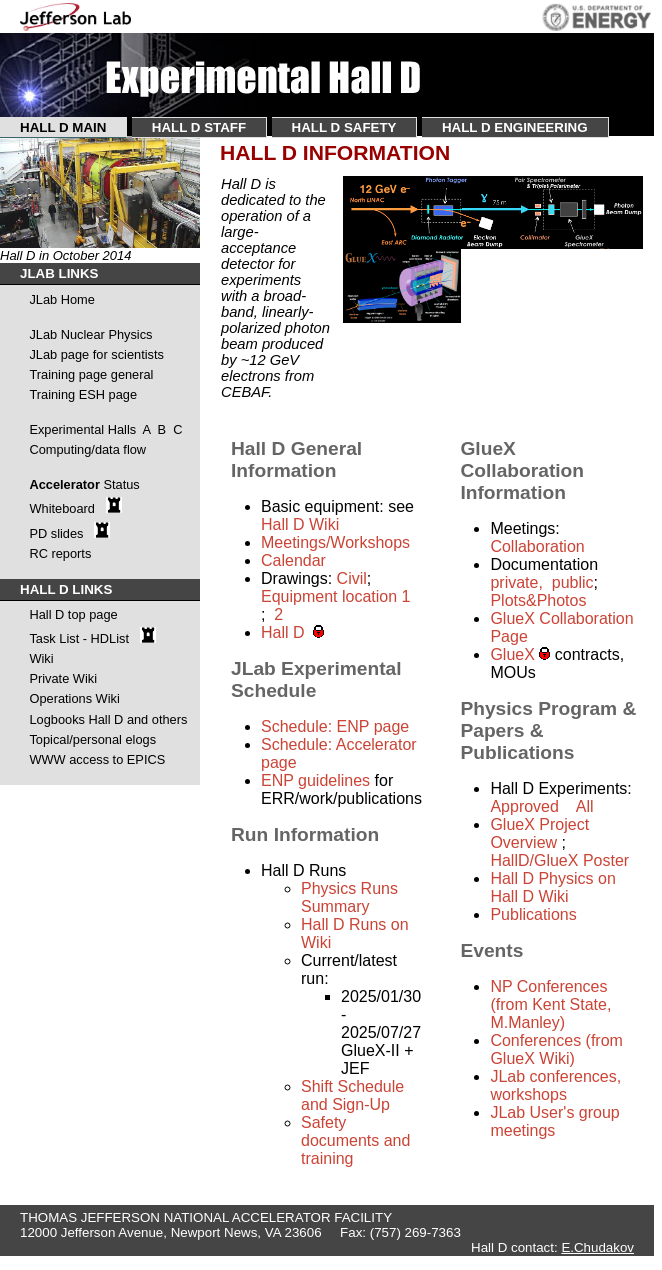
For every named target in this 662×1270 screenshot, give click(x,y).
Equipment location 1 (335, 596)
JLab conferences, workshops (555, 1085)
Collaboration (537, 546)
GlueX (514, 654)
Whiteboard (63, 508)
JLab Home (61, 299)
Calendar (293, 560)
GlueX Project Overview (539, 833)
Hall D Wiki (300, 524)
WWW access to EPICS (97, 759)
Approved (524, 806)
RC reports (60, 553)
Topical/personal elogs (92, 739)
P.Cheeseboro (582, 1262)
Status (121, 484)
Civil (352, 578)
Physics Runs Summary (349, 897)
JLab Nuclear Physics (90, 334)
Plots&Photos (538, 600)
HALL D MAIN (63, 127)
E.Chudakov (597, 1247)
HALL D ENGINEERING (515, 127)
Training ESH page (83, 394)
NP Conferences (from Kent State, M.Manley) (550, 1004)
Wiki (41, 658)
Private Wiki (63, 678)
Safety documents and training (355, 1140)
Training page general (91, 374)
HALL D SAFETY (344, 127)
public (570, 582)
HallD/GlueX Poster (559, 860)
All (585, 806)
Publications (533, 914)
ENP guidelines (318, 780)
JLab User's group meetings (554, 1121)
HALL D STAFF (199, 127)
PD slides (56, 533)
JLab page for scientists (96, 354)
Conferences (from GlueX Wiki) (556, 1049)
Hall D (287, 632)
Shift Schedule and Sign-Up (352, 1095)
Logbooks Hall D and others (108, 719)
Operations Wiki (74, 698)
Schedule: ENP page (335, 726)
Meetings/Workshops (335, 542)
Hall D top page (73, 614)
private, (516, 582)
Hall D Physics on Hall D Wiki (552, 887)
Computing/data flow (87, 449)
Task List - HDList (79, 638)
